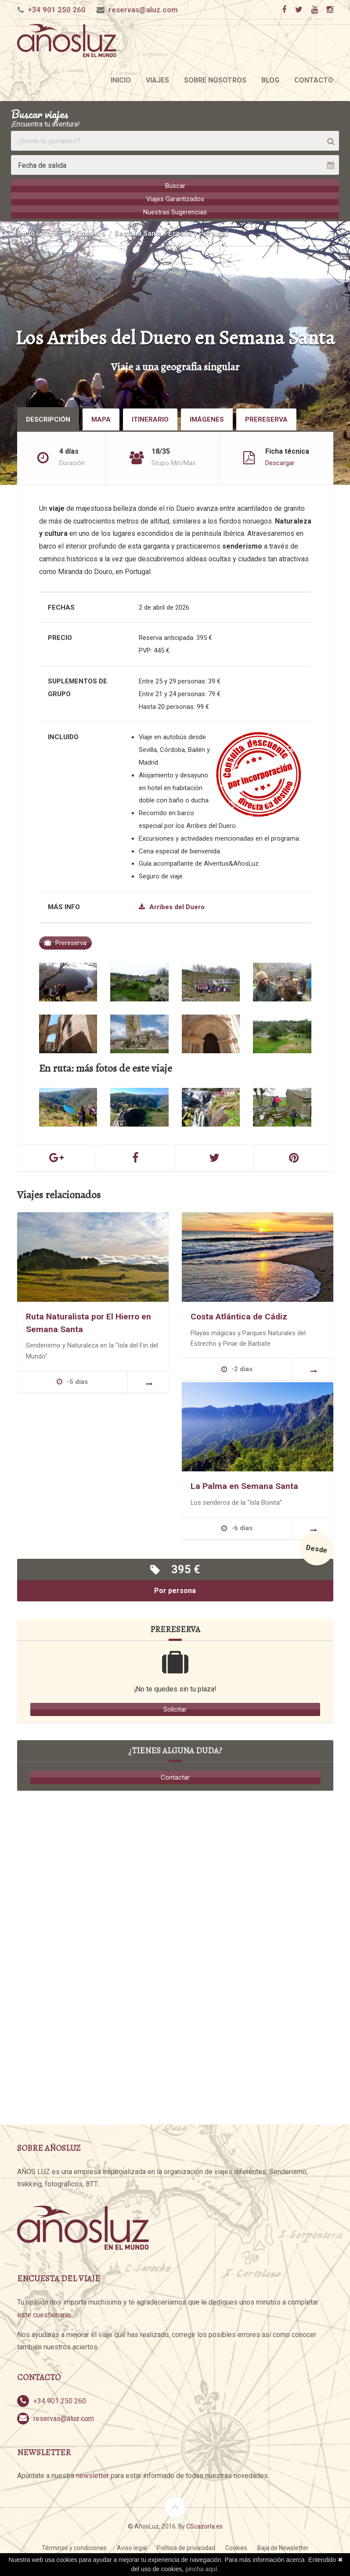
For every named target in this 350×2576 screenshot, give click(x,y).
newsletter (92, 2475)
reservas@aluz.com (143, 9)
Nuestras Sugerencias (175, 212)
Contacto (313, 80)
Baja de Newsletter (283, 2547)
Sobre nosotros (215, 80)
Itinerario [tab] (150, 419)
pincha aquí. (202, 2568)
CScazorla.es (204, 2525)
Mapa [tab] (101, 419)
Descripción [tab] (48, 419)
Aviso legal (132, 2547)
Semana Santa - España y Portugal (171, 233)
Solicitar (175, 1709)
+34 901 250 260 (57, 9)
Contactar (175, 1777)
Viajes (157, 80)
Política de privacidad (186, 2547)
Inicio (121, 80)
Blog (270, 80)
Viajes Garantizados (175, 199)
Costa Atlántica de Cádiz (239, 1316)
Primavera (88, 233)
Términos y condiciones (74, 2547)
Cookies (236, 2547)
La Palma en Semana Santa (244, 1486)
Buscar (175, 186)
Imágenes (207, 419)
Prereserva (266, 419)
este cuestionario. (44, 2314)
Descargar (280, 462)
